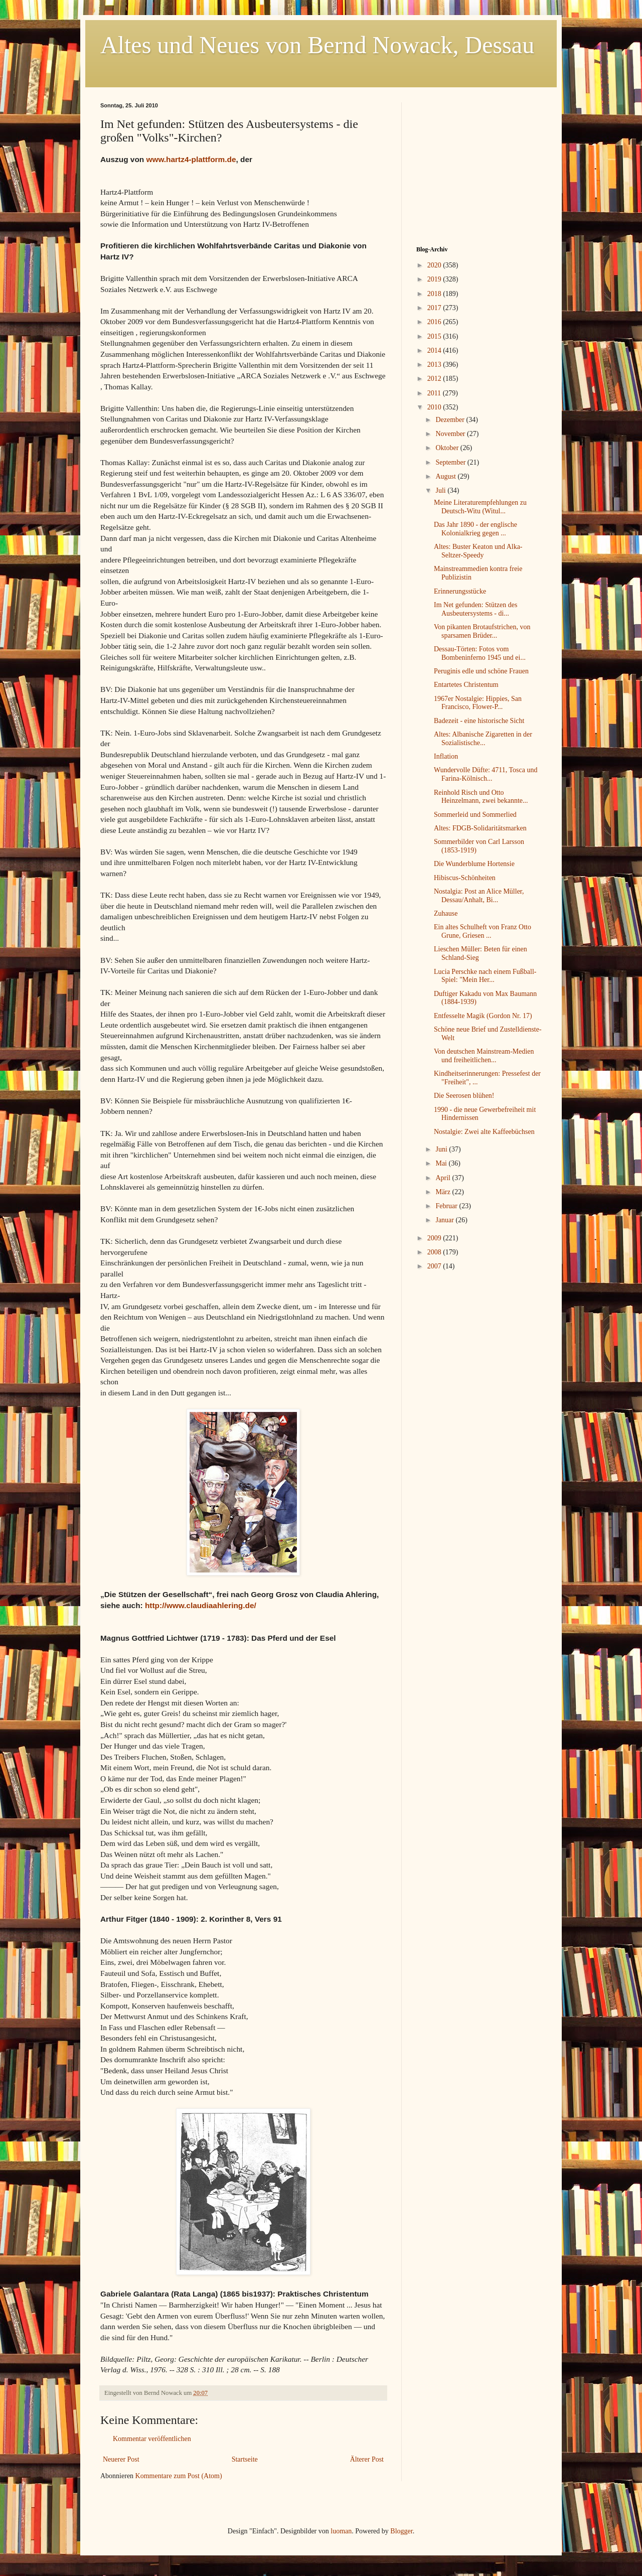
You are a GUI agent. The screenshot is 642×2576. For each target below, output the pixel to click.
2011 (435, 393)
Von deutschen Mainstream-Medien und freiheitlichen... (484, 1056)
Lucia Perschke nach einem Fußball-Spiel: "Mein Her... (485, 976)
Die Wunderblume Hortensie (474, 864)
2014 (435, 350)
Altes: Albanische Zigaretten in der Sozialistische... (483, 739)
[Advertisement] (479, 165)
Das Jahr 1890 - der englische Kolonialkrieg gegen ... (475, 529)
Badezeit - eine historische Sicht (479, 721)
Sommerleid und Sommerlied (475, 814)
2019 (435, 279)
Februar (447, 1206)
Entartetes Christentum (466, 684)
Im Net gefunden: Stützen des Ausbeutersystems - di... (475, 609)
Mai (441, 1163)
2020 (435, 265)
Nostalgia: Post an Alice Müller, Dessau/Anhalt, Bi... (479, 896)
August (446, 476)
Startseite (245, 2459)
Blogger (401, 2531)
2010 (435, 407)
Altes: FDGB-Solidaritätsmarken (480, 828)
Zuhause (445, 913)
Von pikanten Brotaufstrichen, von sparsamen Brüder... (482, 631)
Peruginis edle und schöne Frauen (481, 671)
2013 (435, 364)
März (443, 1192)
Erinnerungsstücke (460, 591)
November (451, 434)
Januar (445, 1220)
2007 (435, 1266)
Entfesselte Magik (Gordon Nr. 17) (483, 1016)
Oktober (447, 448)
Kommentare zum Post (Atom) (178, 2476)
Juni (442, 1149)
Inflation (446, 756)
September (451, 462)
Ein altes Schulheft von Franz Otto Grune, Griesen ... (482, 931)
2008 (435, 1252)
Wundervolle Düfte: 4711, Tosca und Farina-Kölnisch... (485, 774)
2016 (435, 322)
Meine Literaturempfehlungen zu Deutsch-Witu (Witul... (480, 507)
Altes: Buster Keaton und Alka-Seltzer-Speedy (478, 551)
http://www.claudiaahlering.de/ (200, 1605)
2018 (435, 294)
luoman (341, 2531)
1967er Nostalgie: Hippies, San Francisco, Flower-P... (478, 703)
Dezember (450, 419)
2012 (435, 378)
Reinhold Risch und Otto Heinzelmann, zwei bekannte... (481, 797)
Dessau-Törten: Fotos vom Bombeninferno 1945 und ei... (480, 653)
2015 (435, 336)
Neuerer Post (121, 2459)
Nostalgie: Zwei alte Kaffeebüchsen (484, 1131)
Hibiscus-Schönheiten (465, 878)
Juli (441, 490)
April (443, 1178)
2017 (435, 308)
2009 (435, 1238)
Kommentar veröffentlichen (152, 2439)
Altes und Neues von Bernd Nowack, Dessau (317, 45)
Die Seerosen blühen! (464, 1095)
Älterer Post (367, 2459)
